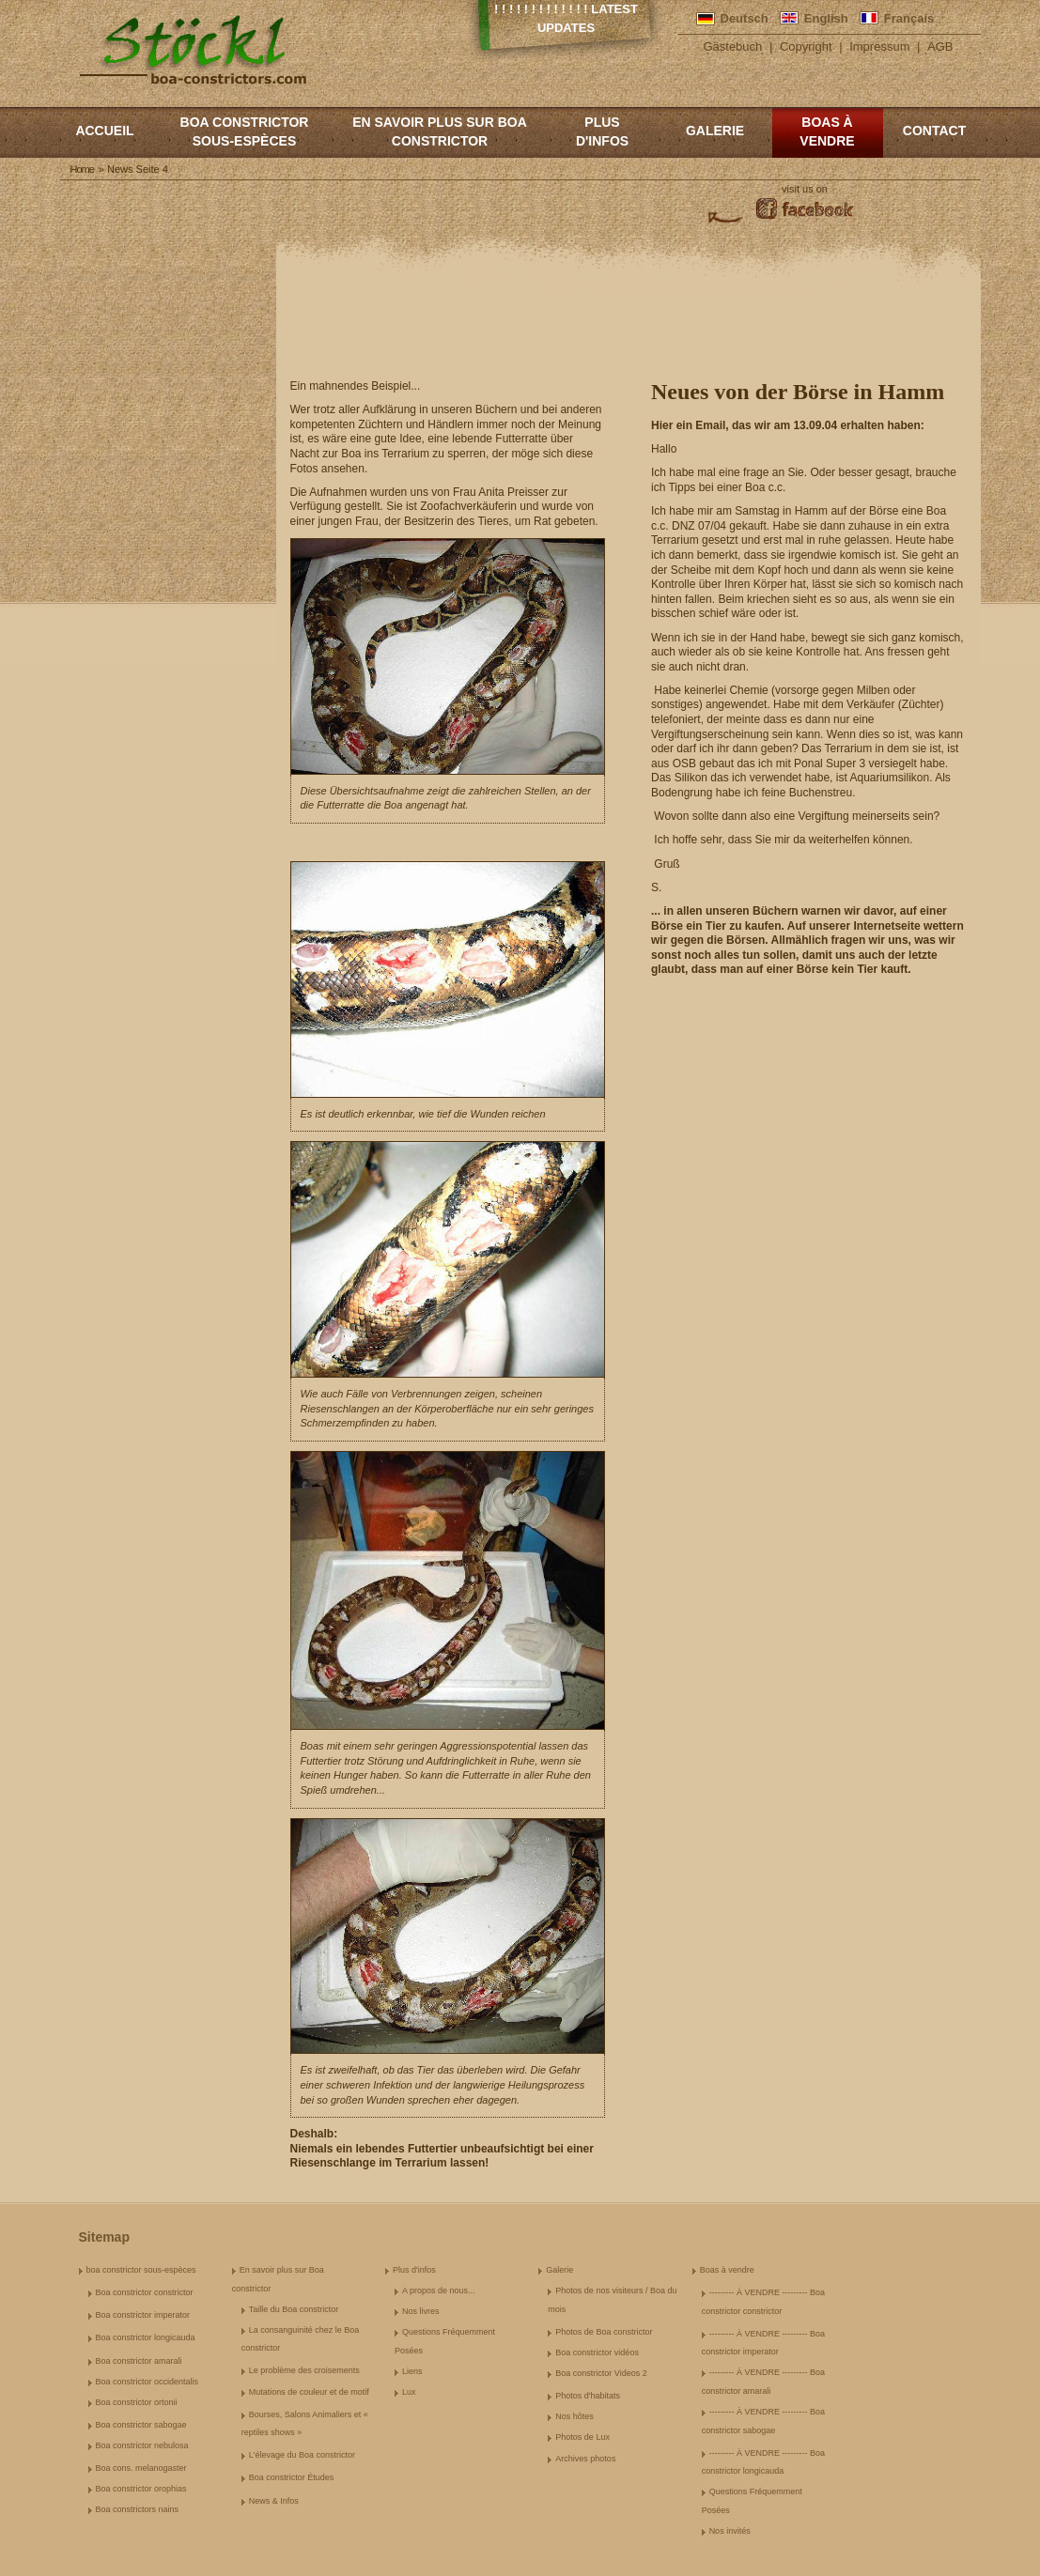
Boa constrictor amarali (139, 2361)
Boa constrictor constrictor (145, 2292)
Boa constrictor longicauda (145, 2337)
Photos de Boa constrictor (603, 2332)
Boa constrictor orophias (141, 2488)
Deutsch (744, 18)
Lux (409, 2392)
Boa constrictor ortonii (137, 2402)
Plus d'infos (602, 131)
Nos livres (421, 2311)
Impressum (879, 46)
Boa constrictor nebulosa (142, 2445)
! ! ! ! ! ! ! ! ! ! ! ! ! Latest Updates (566, 18)
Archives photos (585, 2458)
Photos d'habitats (587, 2395)
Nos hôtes (574, 2416)
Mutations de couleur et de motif (309, 2392)
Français (909, 18)
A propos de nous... (438, 2290)
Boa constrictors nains (137, 2509)
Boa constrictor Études (291, 2477)
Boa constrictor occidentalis (147, 2381)
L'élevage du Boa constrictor (302, 2455)
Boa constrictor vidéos (597, 2352)
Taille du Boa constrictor (294, 2309)
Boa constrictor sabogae (141, 2424)
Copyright (806, 46)
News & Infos (274, 2501)
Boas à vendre (826, 131)
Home (82, 169)
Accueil (104, 130)
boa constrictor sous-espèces (244, 131)
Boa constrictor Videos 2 (600, 2373)
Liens (412, 2371)
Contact (934, 130)
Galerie (715, 130)
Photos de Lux (582, 2437)
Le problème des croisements (304, 2370)
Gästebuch (732, 46)
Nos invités (730, 2531)
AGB (940, 46)
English (826, 18)
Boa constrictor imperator (143, 2315)
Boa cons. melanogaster (141, 2468)
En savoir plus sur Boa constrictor (439, 131)
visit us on (805, 188)
